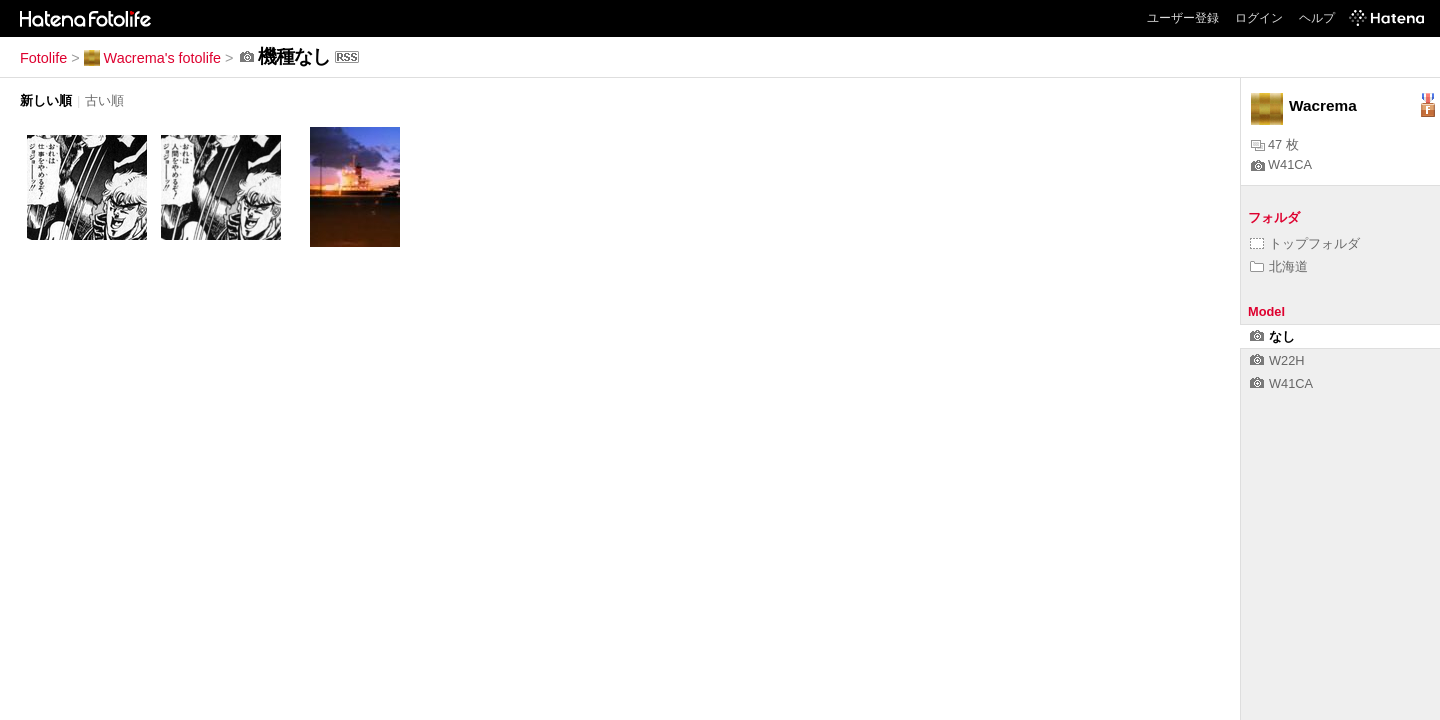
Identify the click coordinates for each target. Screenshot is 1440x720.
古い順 (104, 100)
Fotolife (43, 58)
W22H (1277, 360)
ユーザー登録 (1183, 18)
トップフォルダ (1305, 243)
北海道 (1279, 266)
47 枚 (1275, 144)
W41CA (1281, 164)
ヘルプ (1317, 18)
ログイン (1259, 18)
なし (1272, 336)
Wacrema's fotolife (152, 58)
